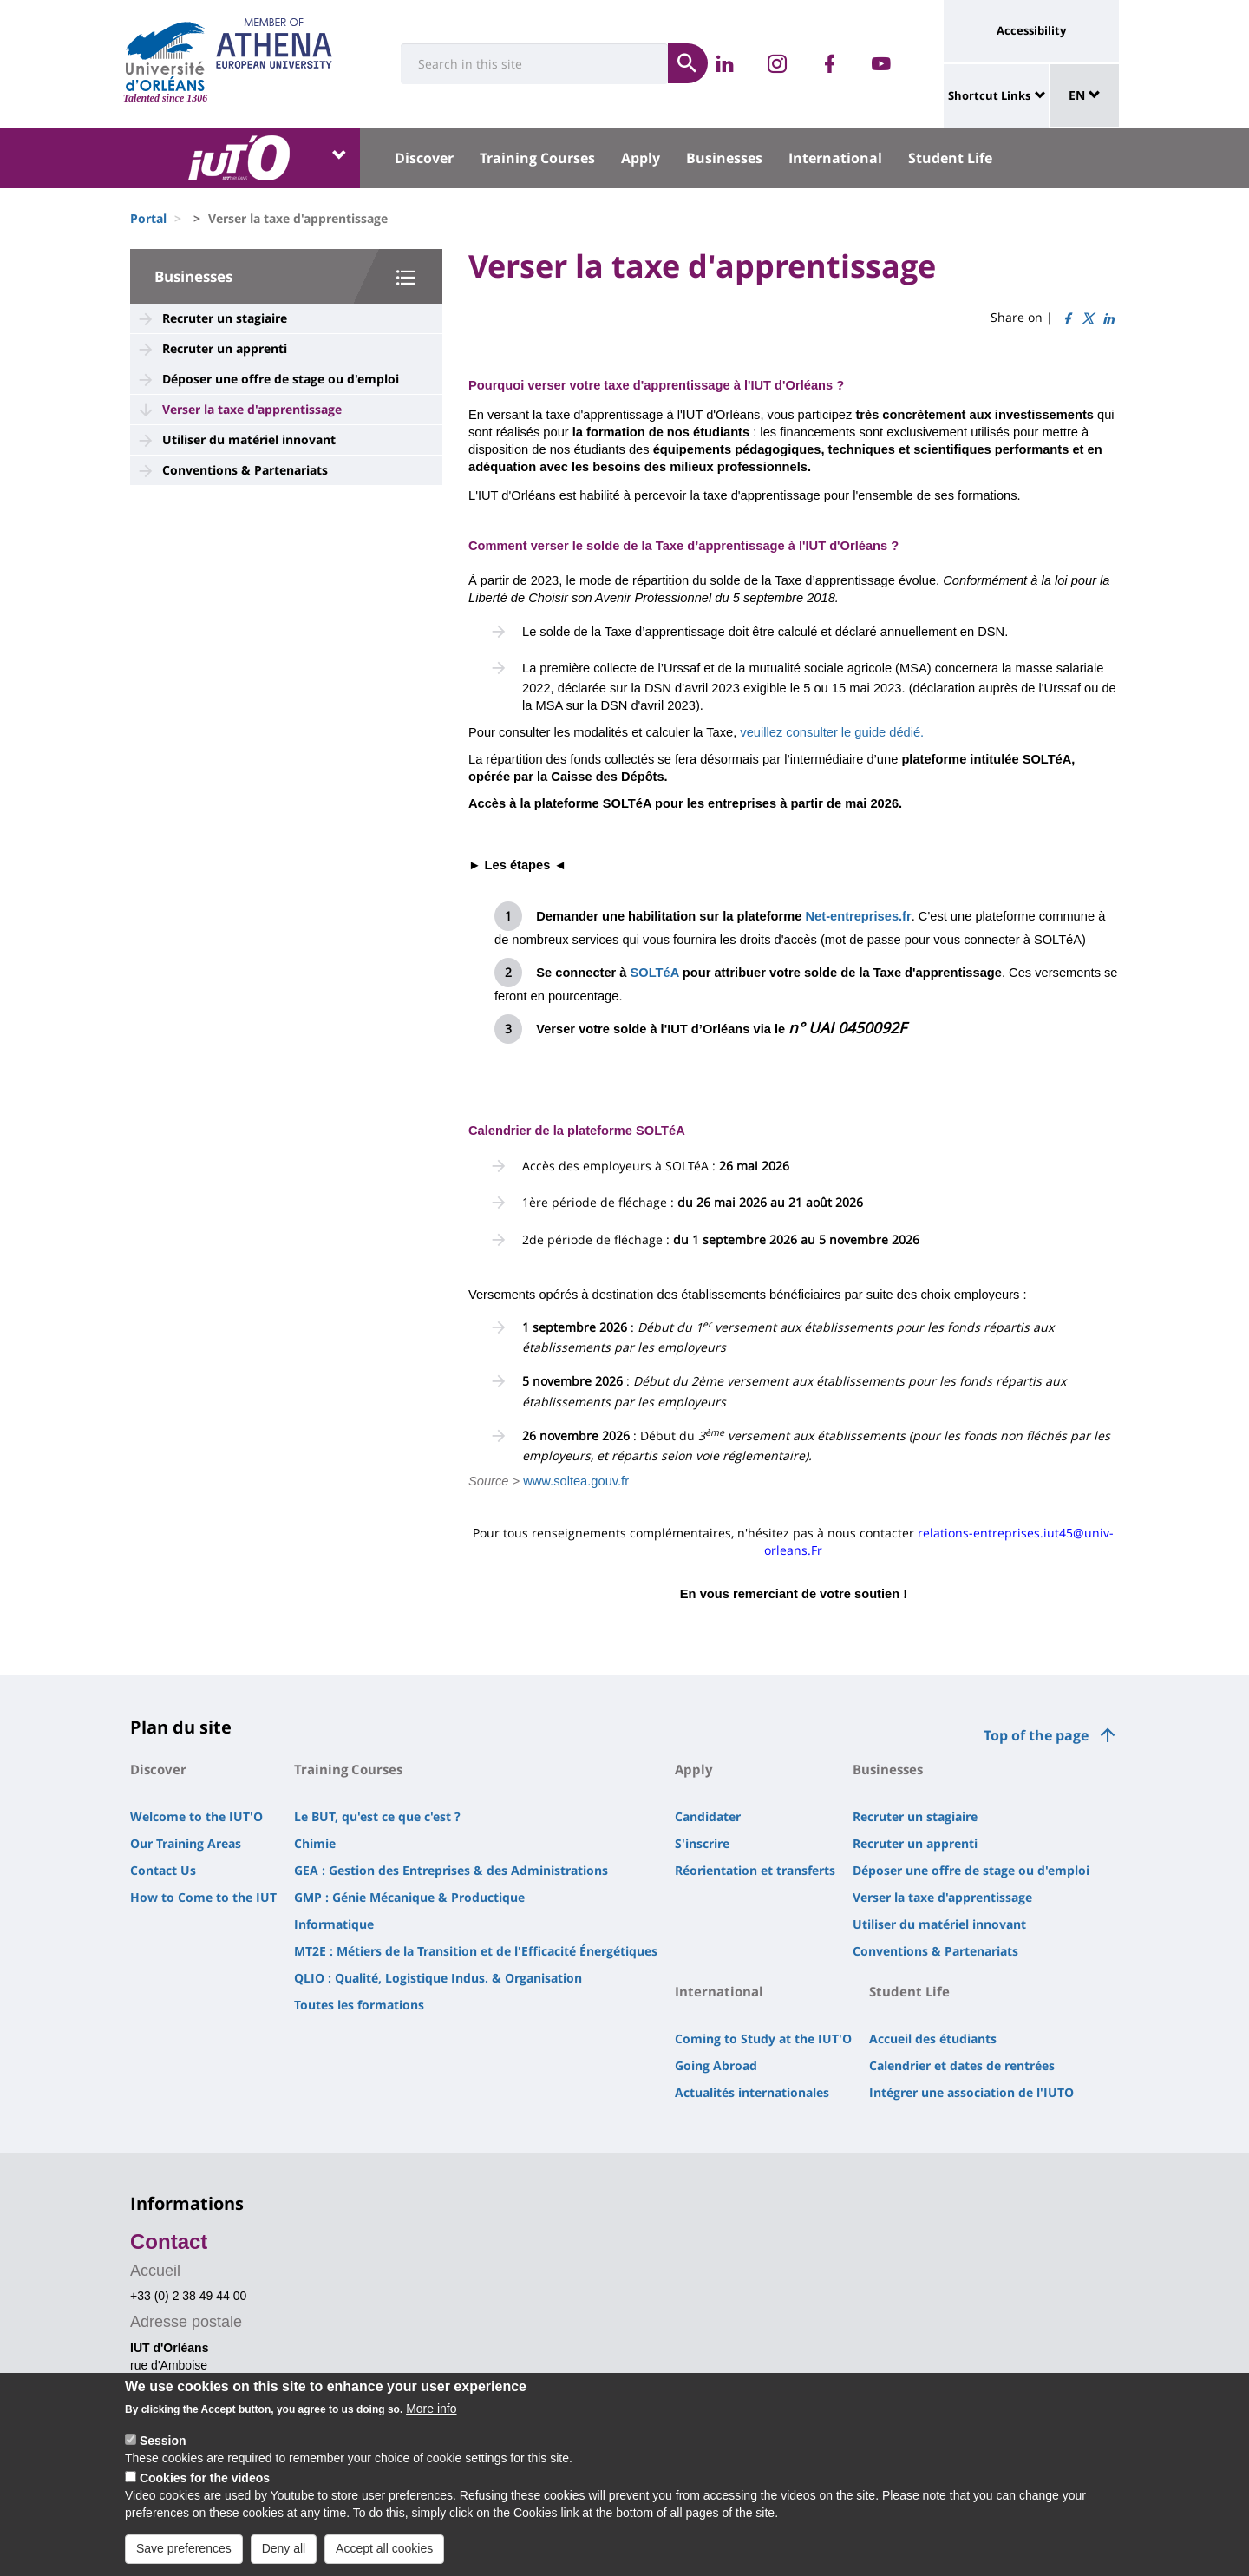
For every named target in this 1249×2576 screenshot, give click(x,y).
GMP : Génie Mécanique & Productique (409, 1897)
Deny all (284, 2553)
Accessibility (1031, 30)
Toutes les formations (359, 2004)
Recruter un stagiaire (224, 318)
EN (1085, 95)
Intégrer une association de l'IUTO (971, 2092)
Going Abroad (716, 2065)
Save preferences (184, 2553)
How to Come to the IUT (203, 1897)
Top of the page (1036, 1735)
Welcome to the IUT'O (196, 1816)
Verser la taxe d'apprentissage (252, 409)
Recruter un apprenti (224, 348)
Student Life (950, 157)
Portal (148, 218)
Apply (640, 157)
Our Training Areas (185, 1843)
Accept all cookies (384, 2553)
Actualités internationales (752, 2092)
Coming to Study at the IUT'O (763, 2038)
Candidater (708, 1816)
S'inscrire (702, 1843)
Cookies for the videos (205, 2483)
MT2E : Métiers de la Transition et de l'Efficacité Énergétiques (475, 1951)
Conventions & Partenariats (245, 470)
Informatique (334, 1924)
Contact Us (163, 1870)
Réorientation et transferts (755, 1870)
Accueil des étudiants (933, 2038)
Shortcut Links (989, 95)
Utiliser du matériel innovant (249, 439)
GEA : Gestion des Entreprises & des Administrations (451, 1870)
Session (163, 2446)
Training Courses (537, 157)
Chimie (315, 1843)
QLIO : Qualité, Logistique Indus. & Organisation (438, 1978)
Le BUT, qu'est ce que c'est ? (377, 1816)
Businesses (724, 157)
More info (431, 2414)
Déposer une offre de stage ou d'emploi (280, 378)
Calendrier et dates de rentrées (962, 2065)
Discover (424, 157)
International (835, 157)
